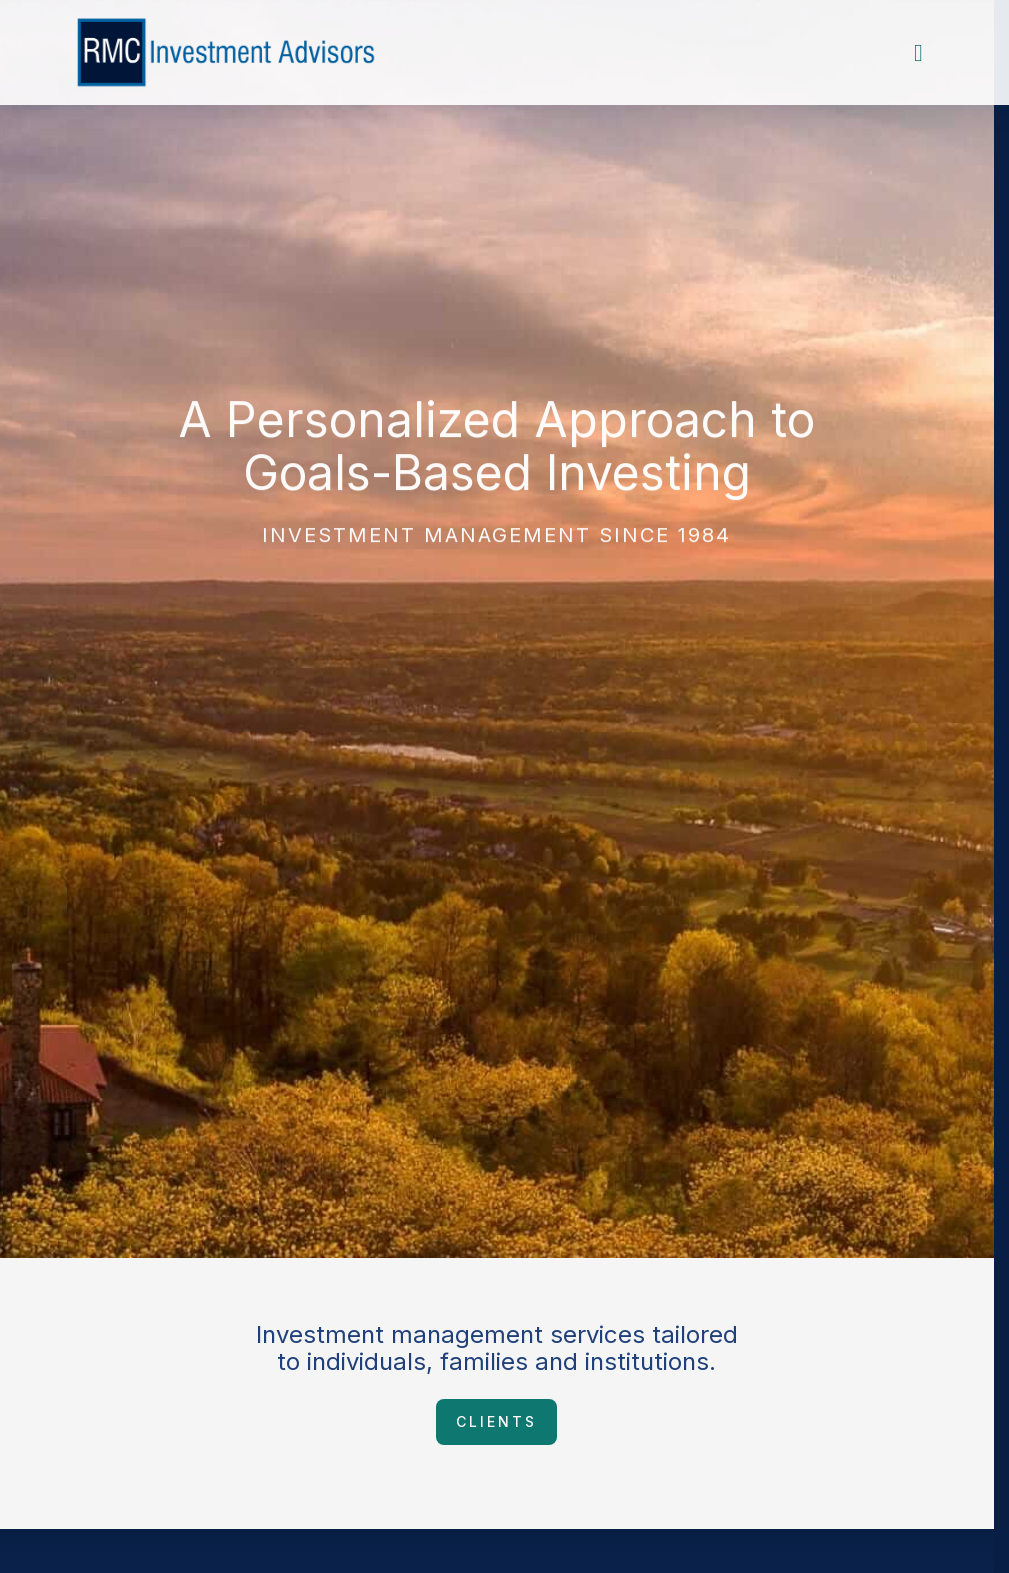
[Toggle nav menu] (918, 53)
